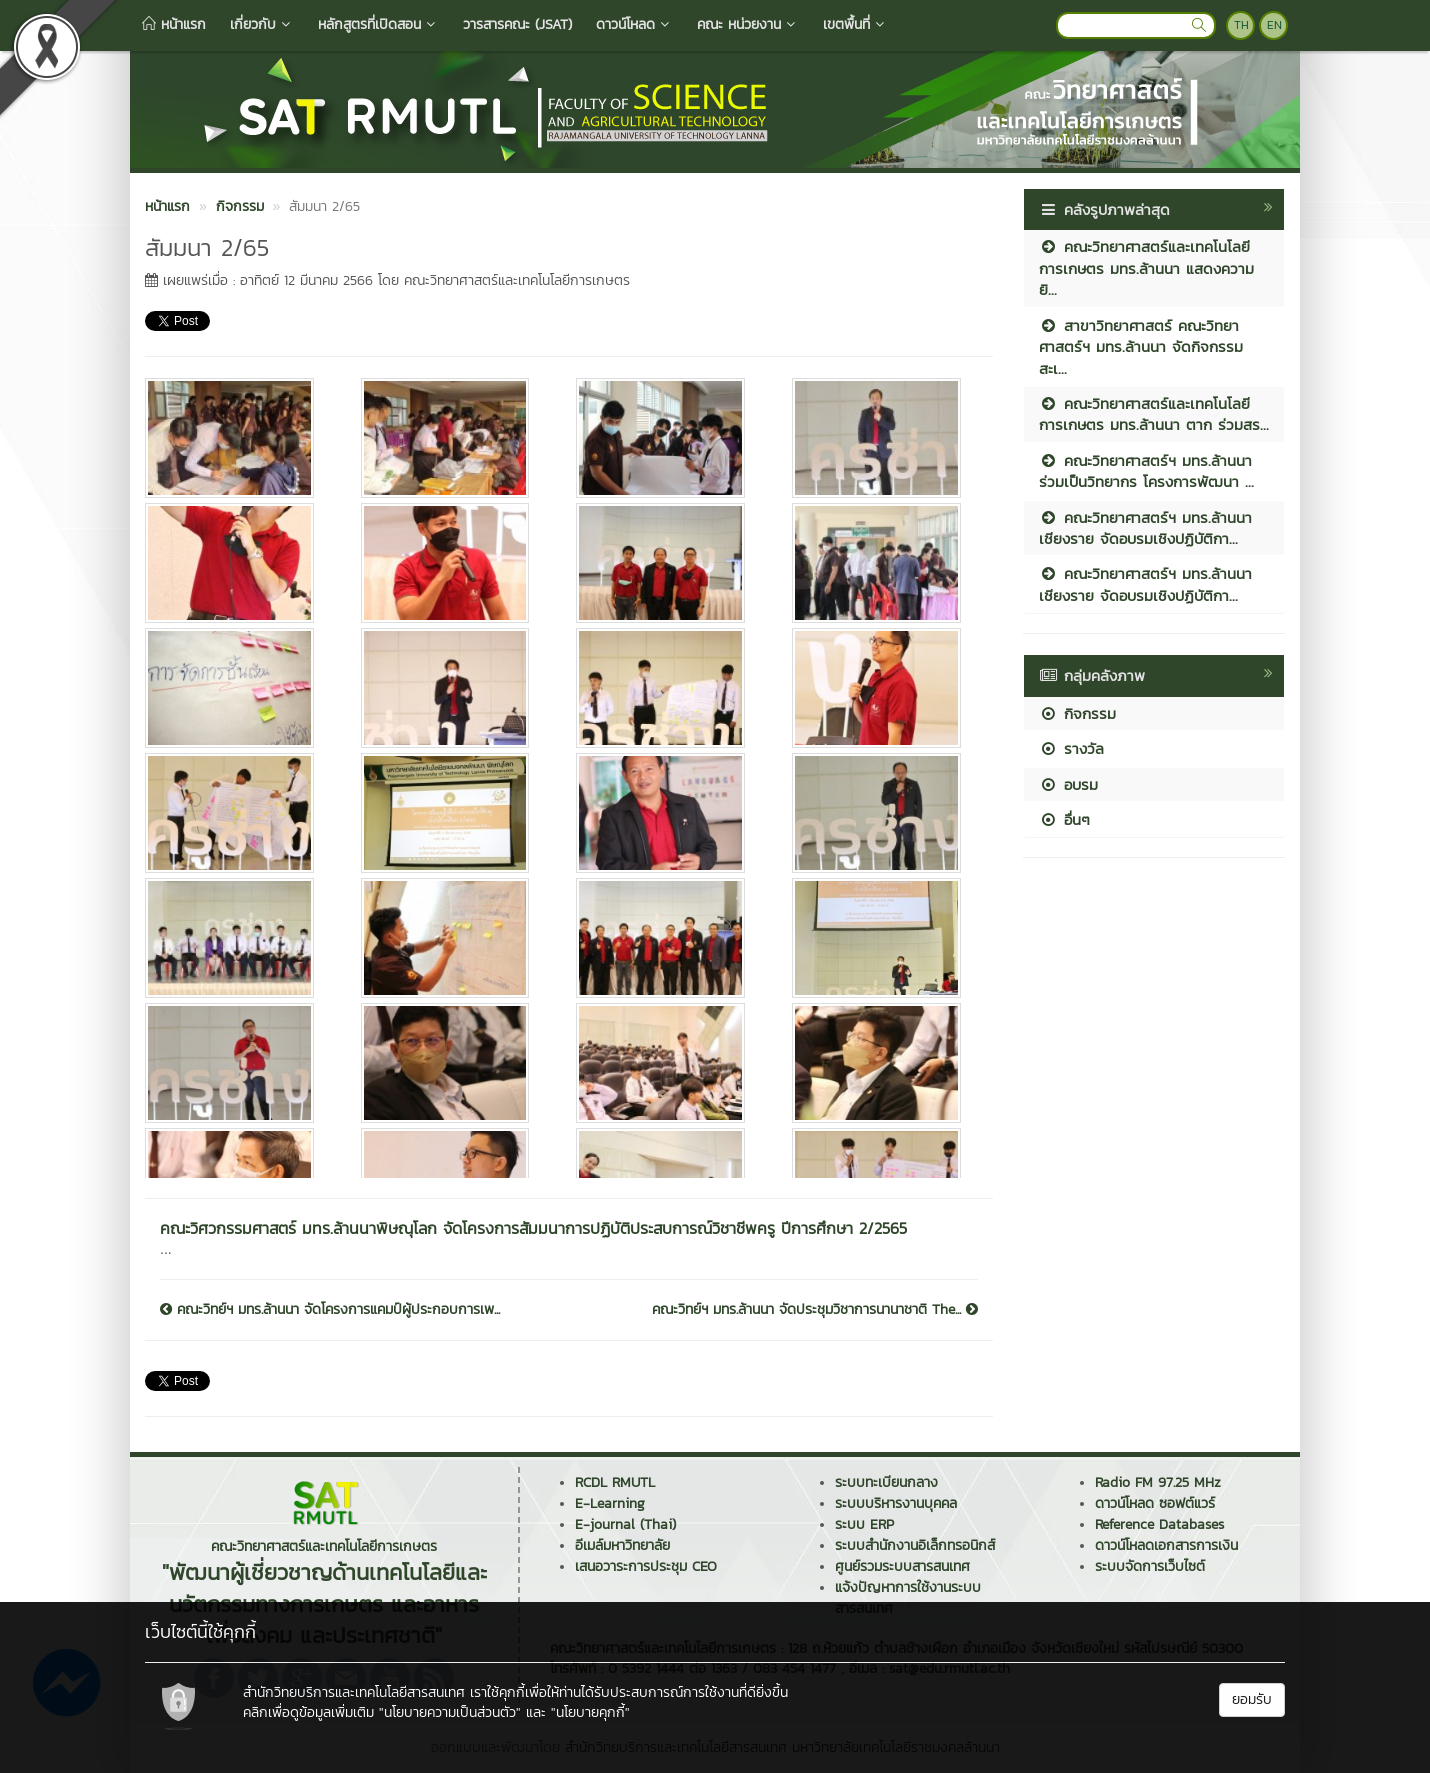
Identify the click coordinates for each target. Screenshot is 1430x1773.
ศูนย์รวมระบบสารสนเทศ (902, 1566)
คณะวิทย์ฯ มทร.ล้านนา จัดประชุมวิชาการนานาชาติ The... (815, 1310)
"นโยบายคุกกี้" (590, 1712)
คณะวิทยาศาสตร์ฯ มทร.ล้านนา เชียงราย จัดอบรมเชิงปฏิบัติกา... (1145, 528)
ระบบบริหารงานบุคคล (896, 1503)
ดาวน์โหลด (634, 24)
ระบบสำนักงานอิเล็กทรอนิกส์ (915, 1545)
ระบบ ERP (864, 1524)
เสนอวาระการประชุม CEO (646, 1566)
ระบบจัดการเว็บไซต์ (1150, 1566)
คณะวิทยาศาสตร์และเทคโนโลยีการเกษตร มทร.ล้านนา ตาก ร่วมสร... (1154, 414)
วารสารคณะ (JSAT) (517, 24)
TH (1241, 25)
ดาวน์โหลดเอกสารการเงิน (1166, 1545)
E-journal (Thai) (625, 1524)
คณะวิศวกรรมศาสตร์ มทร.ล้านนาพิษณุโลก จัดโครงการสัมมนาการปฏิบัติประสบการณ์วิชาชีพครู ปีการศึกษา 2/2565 (533, 1228)
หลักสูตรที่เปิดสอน (378, 24)
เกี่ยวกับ (262, 24)
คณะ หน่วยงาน (748, 24)
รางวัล (1071, 748)
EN (1274, 25)
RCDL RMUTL (615, 1482)
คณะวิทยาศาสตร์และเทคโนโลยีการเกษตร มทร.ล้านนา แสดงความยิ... (1146, 268)
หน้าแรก (174, 24)
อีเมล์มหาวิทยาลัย (622, 1545)
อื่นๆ (1064, 819)
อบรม (1068, 784)
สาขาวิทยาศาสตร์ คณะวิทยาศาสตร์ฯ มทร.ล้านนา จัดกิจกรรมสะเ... (1141, 347)
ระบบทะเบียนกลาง (886, 1482)
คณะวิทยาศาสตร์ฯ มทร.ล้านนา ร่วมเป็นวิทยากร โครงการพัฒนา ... (1146, 471)
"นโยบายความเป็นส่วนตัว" (450, 1712)
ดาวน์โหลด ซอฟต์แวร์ (1155, 1503)
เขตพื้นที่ (855, 24)
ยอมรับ (1252, 1699)
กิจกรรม (1077, 713)
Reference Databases (1159, 1524)
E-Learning (610, 1503)
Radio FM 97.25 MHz (1158, 1482)
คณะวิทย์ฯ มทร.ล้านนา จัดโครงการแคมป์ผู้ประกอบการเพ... (330, 1310)
